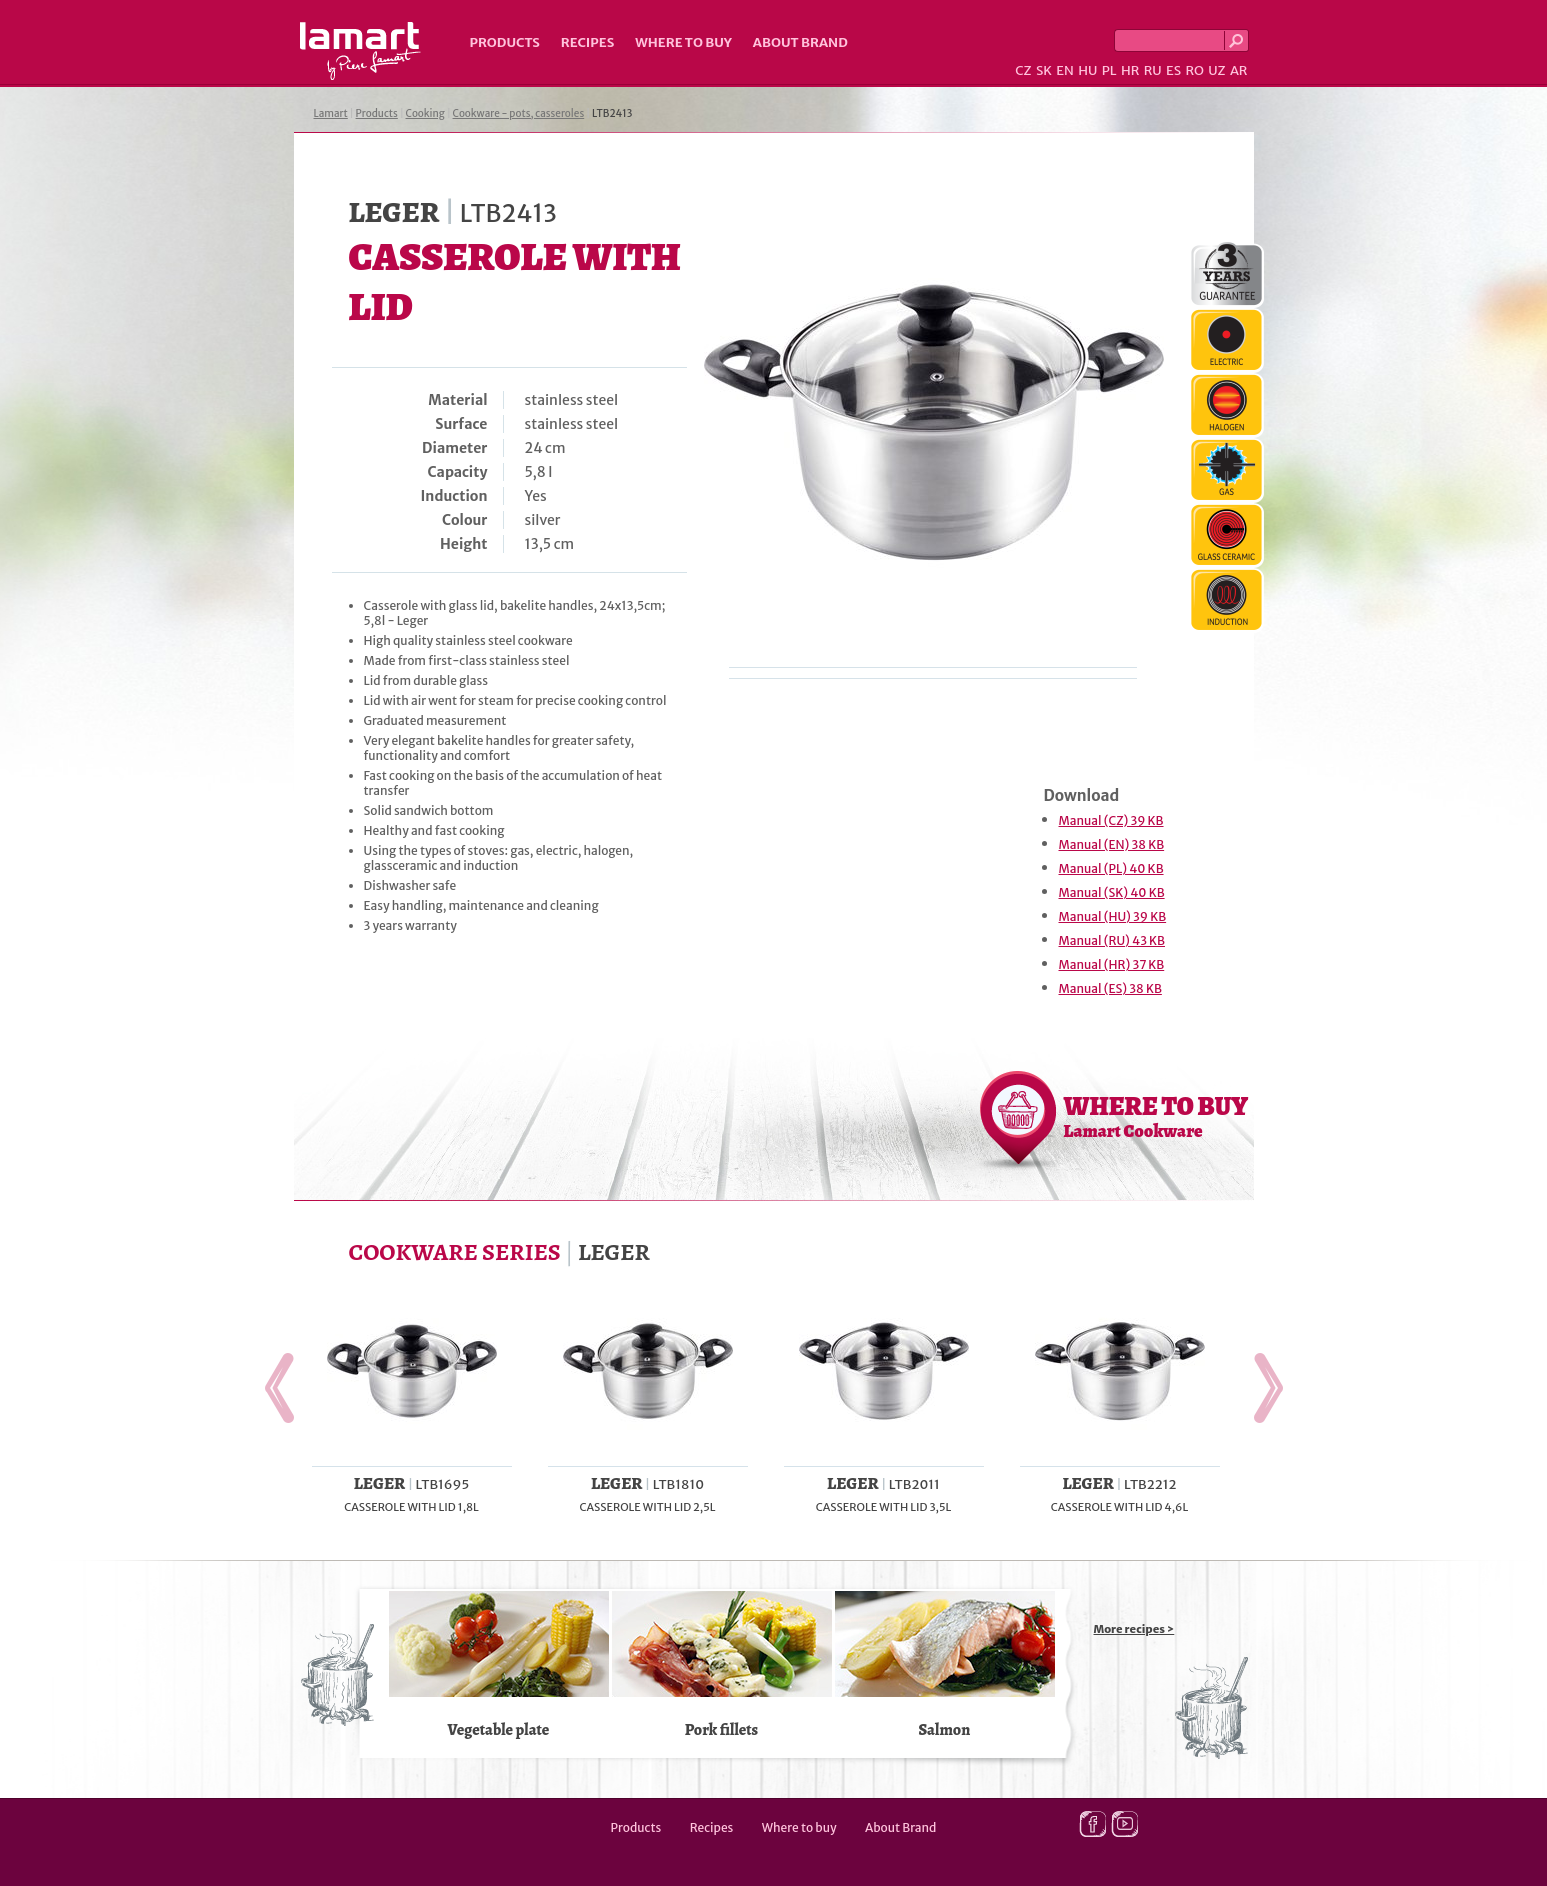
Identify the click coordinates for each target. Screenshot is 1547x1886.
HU (1087, 70)
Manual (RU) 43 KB (1112, 940)
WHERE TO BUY (1156, 1116)
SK (1044, 70)
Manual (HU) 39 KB (1113, 916)
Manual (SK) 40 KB (1112, 892)
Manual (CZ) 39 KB (1111, 820)
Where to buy (683, 42)
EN (1065, 70)
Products (505, 42)
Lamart (360, 51)
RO (1194, 70)
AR (1239, 70)
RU (1153, 70)
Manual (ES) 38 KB (1110, 988)
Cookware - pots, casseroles (519, 113)
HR (1130, 70)
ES (1173, 70)
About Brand (800, 42)
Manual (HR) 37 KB (1112, 964)
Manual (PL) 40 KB (1111, 868)
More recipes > (1134, 1629)
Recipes (587, 42)
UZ (1216, 70)
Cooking (425, 113)
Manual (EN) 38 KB (1112, 844)
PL (1109, 70)
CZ (1023, 70)
